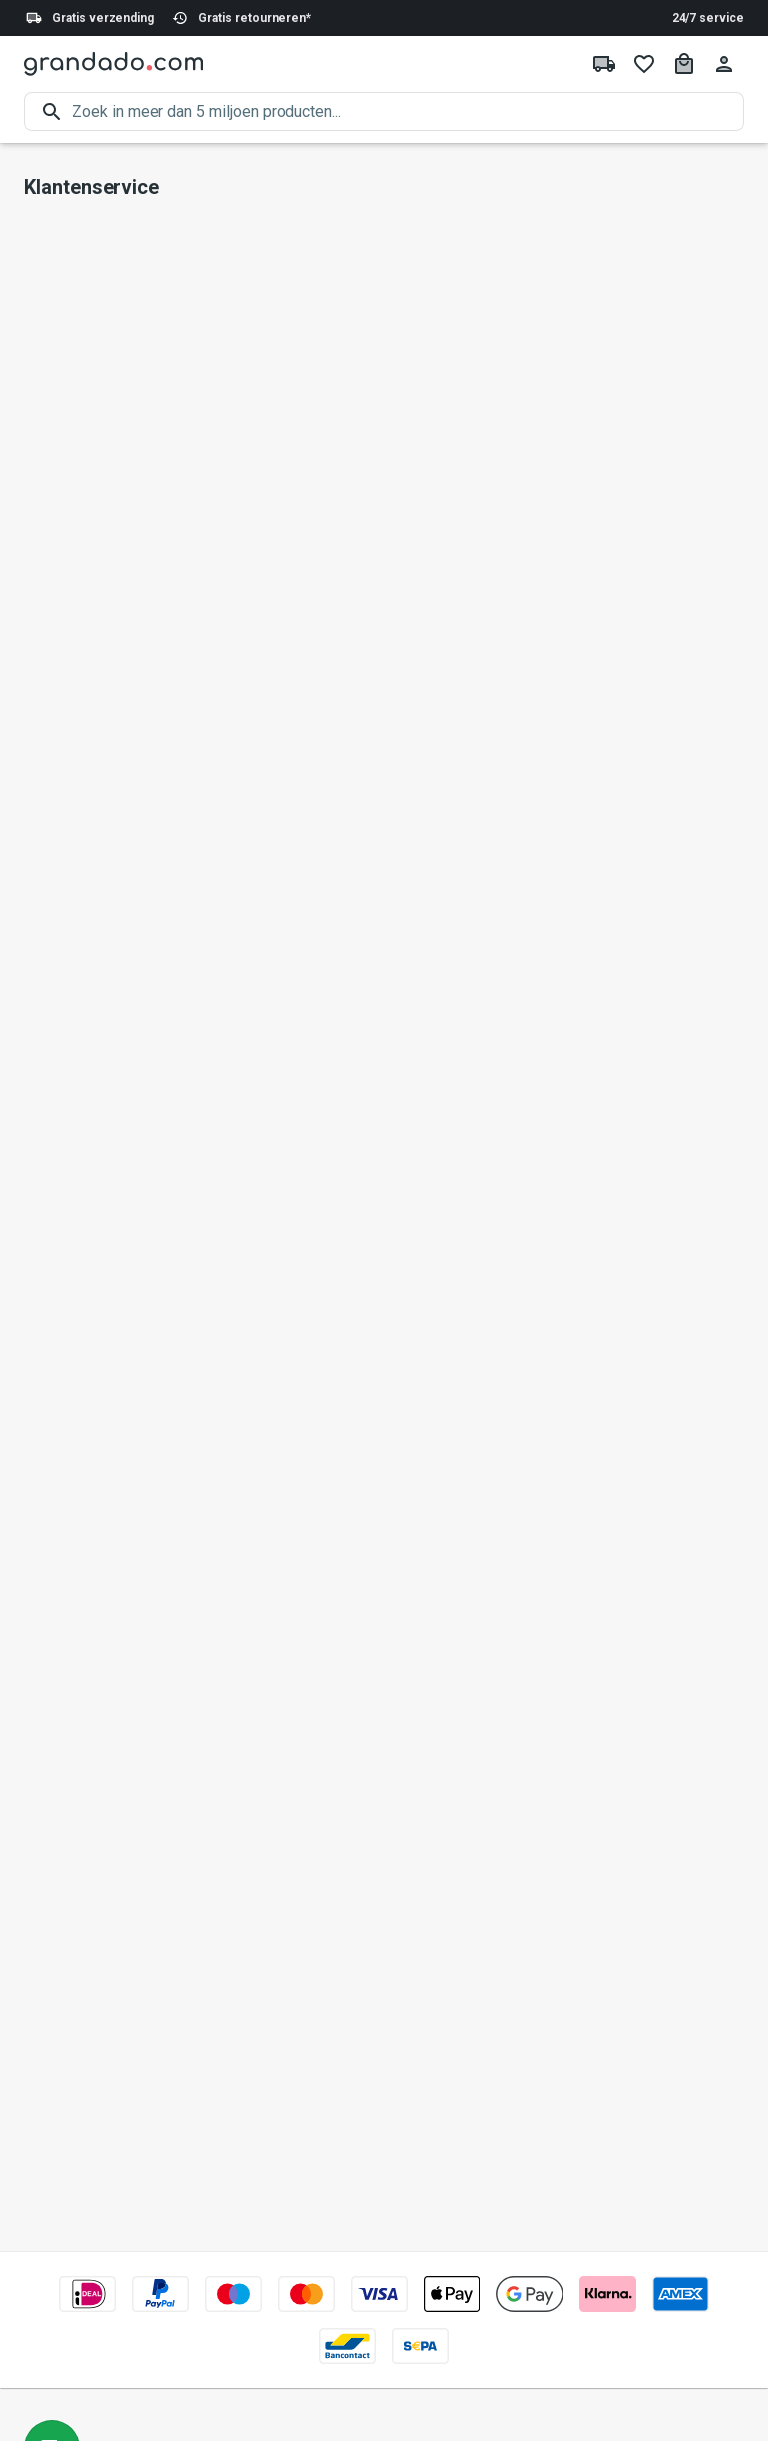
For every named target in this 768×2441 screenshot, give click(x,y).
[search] (408, 111)
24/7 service (708, 18)
